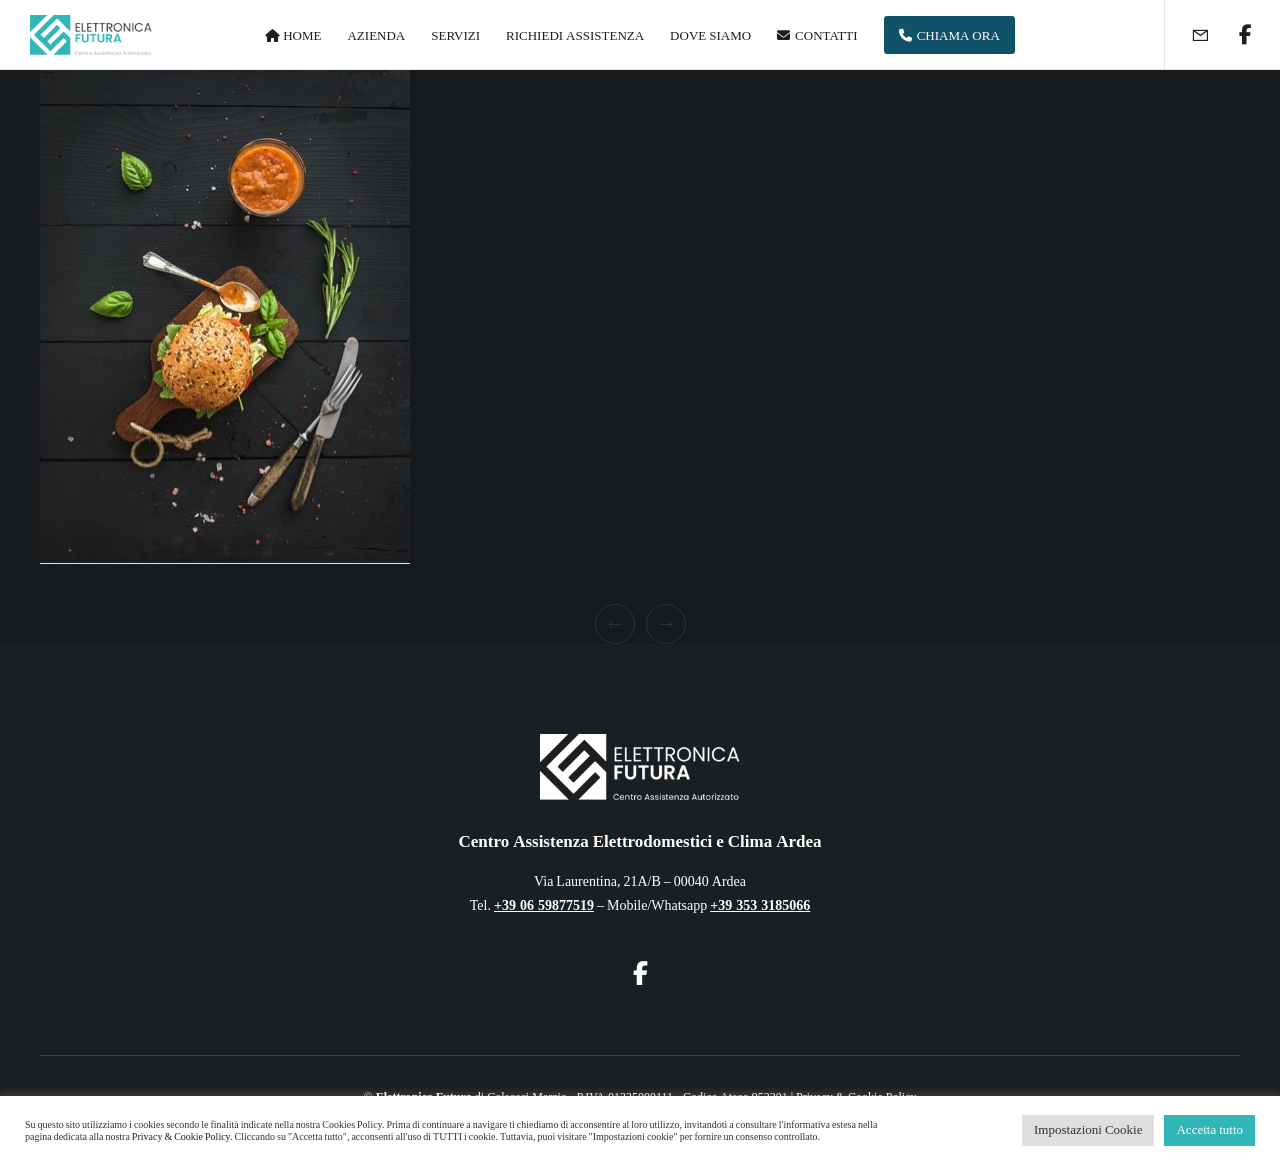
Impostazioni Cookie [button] (1088, 1130)
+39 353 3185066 (760, 905)
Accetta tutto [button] (1209, 1130)
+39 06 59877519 (544, 905)
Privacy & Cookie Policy (181, 1137)
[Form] (1187, 35)
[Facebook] (1232, 35)
